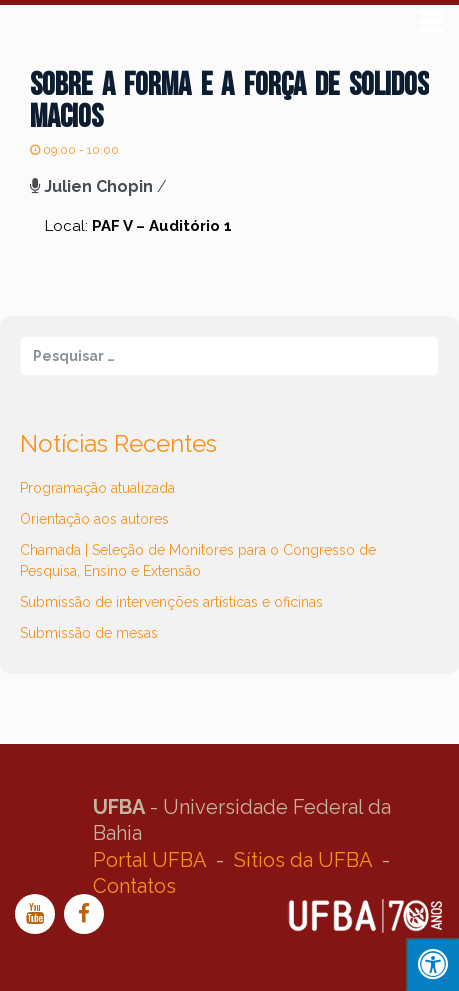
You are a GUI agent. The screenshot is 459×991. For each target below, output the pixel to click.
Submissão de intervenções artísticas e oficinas (171, 602)
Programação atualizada (97, 488)
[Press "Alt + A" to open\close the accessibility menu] (432, 964)
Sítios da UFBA (303, 860)
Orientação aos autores (94, 519)
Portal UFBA (149, 860)
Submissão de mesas (89, 633)
